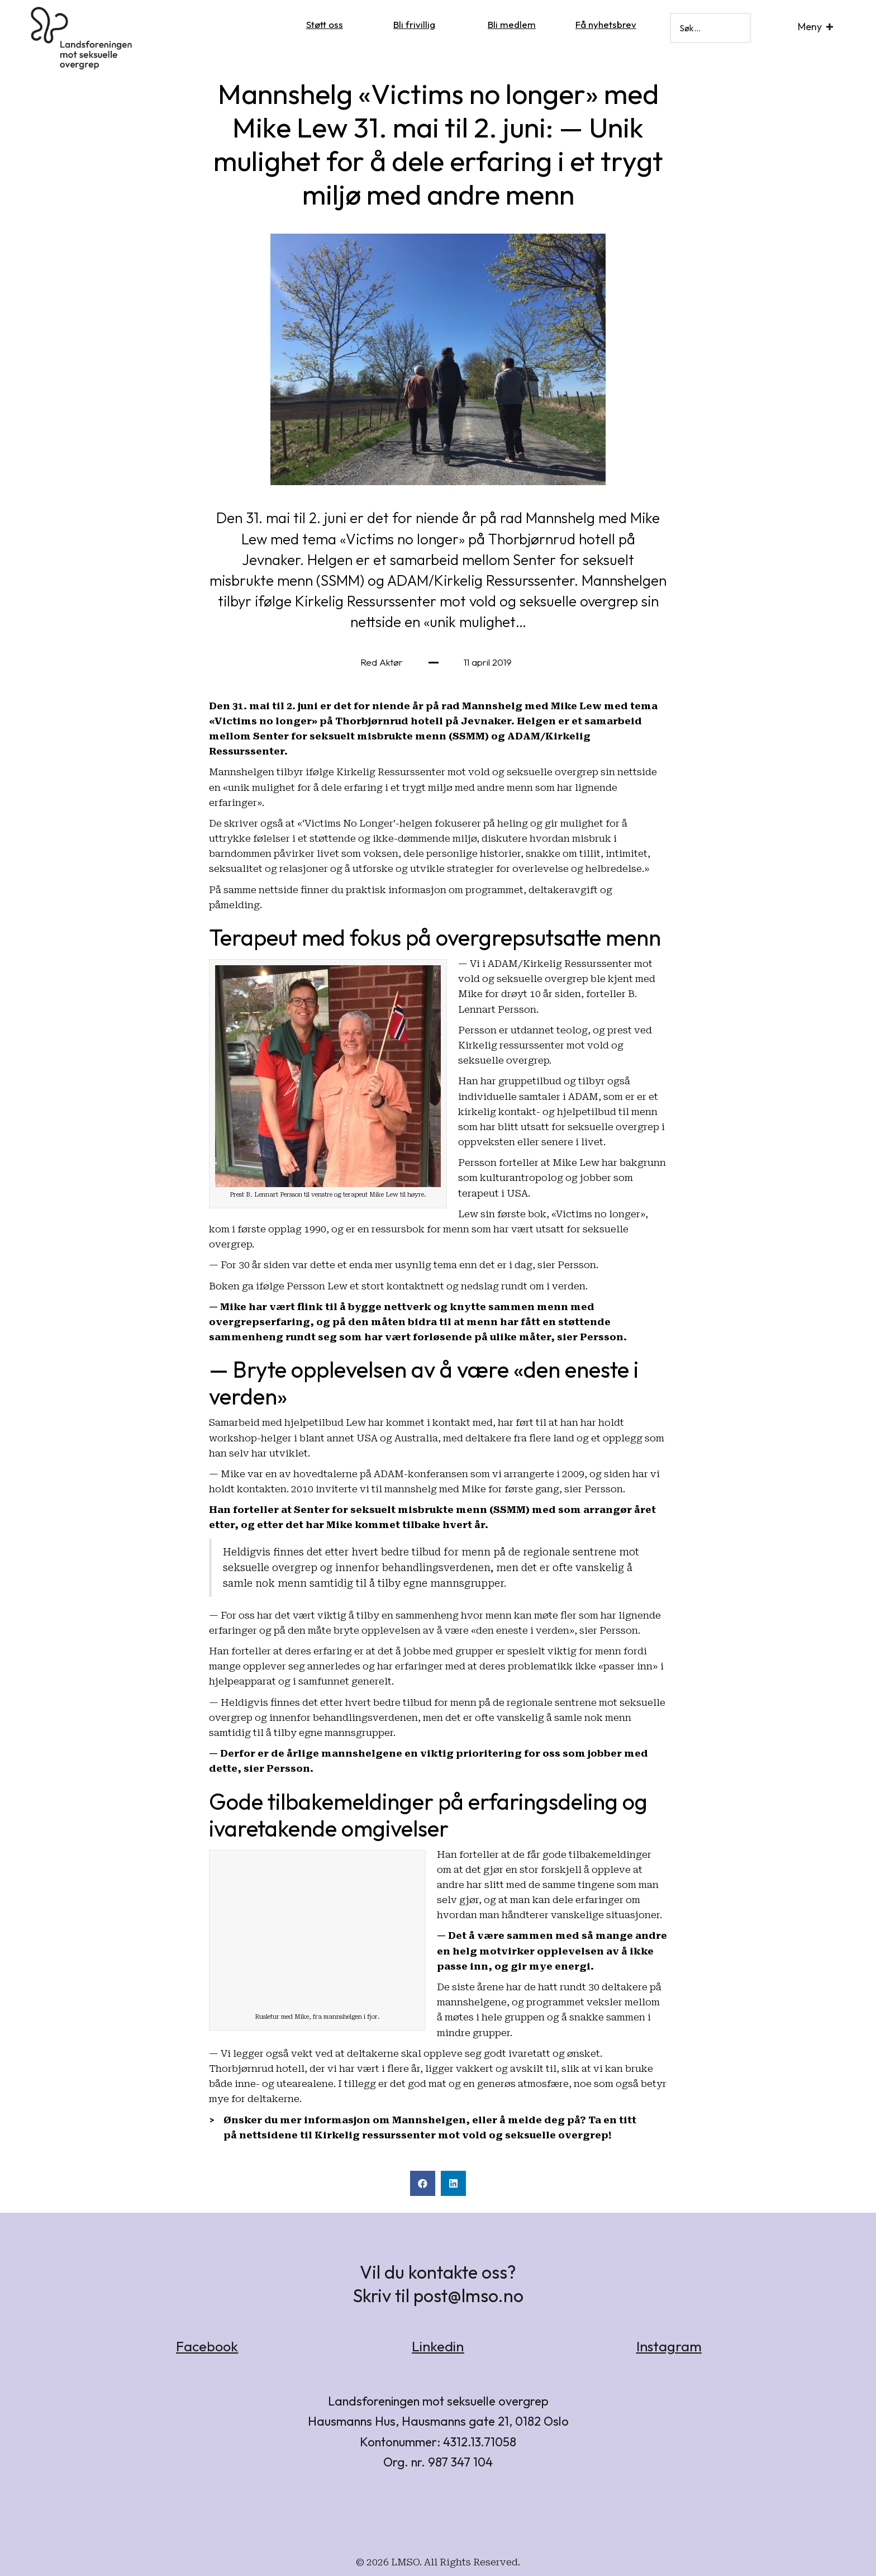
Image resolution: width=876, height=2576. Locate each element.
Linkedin (438, 2346)
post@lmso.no (468, 2295)
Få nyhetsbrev (605, 24)
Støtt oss (324, 24)
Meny (810, 26)
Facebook (207, 2346)
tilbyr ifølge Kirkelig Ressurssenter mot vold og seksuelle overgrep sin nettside (467, 771)
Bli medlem (512, 24)
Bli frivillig (414, 24)
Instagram (669, 2346)
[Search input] (710, 28)
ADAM (583, 1096)
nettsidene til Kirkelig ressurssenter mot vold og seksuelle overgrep (423, 2135)
